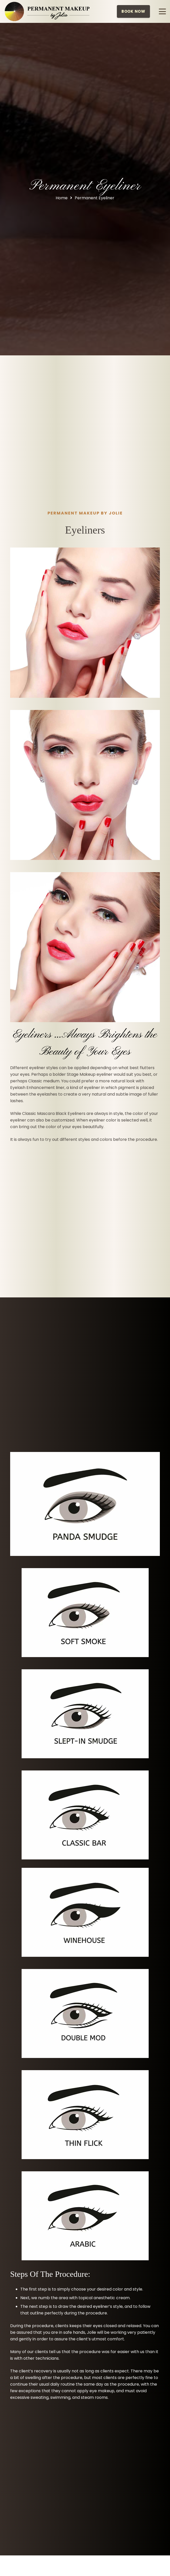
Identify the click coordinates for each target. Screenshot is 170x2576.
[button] (162, 11)
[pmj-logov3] (47, 11)
